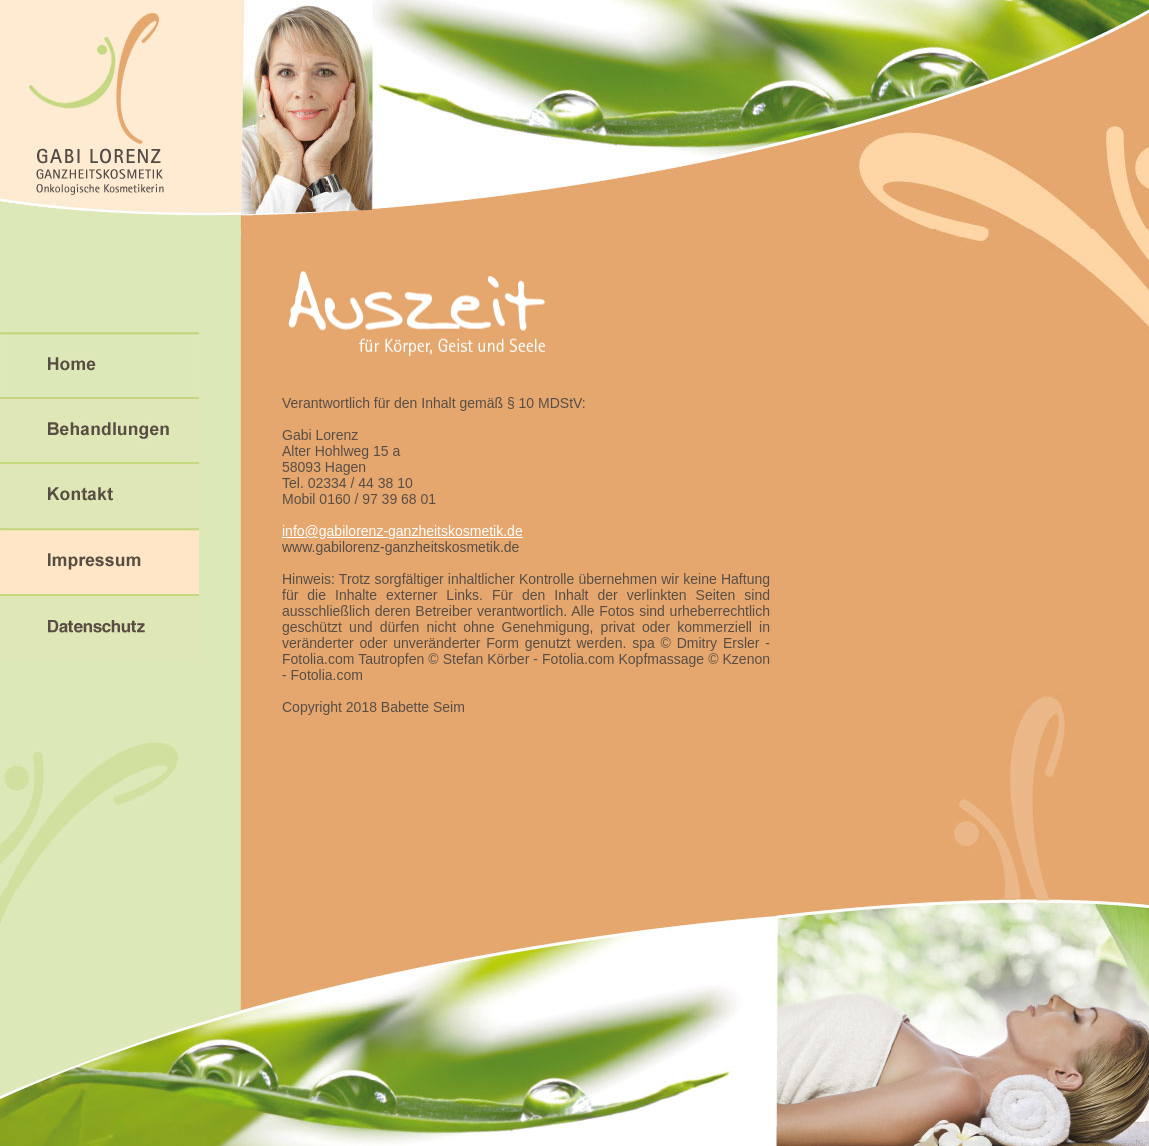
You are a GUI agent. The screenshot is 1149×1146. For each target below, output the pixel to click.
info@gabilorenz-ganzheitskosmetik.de (402, 531)
